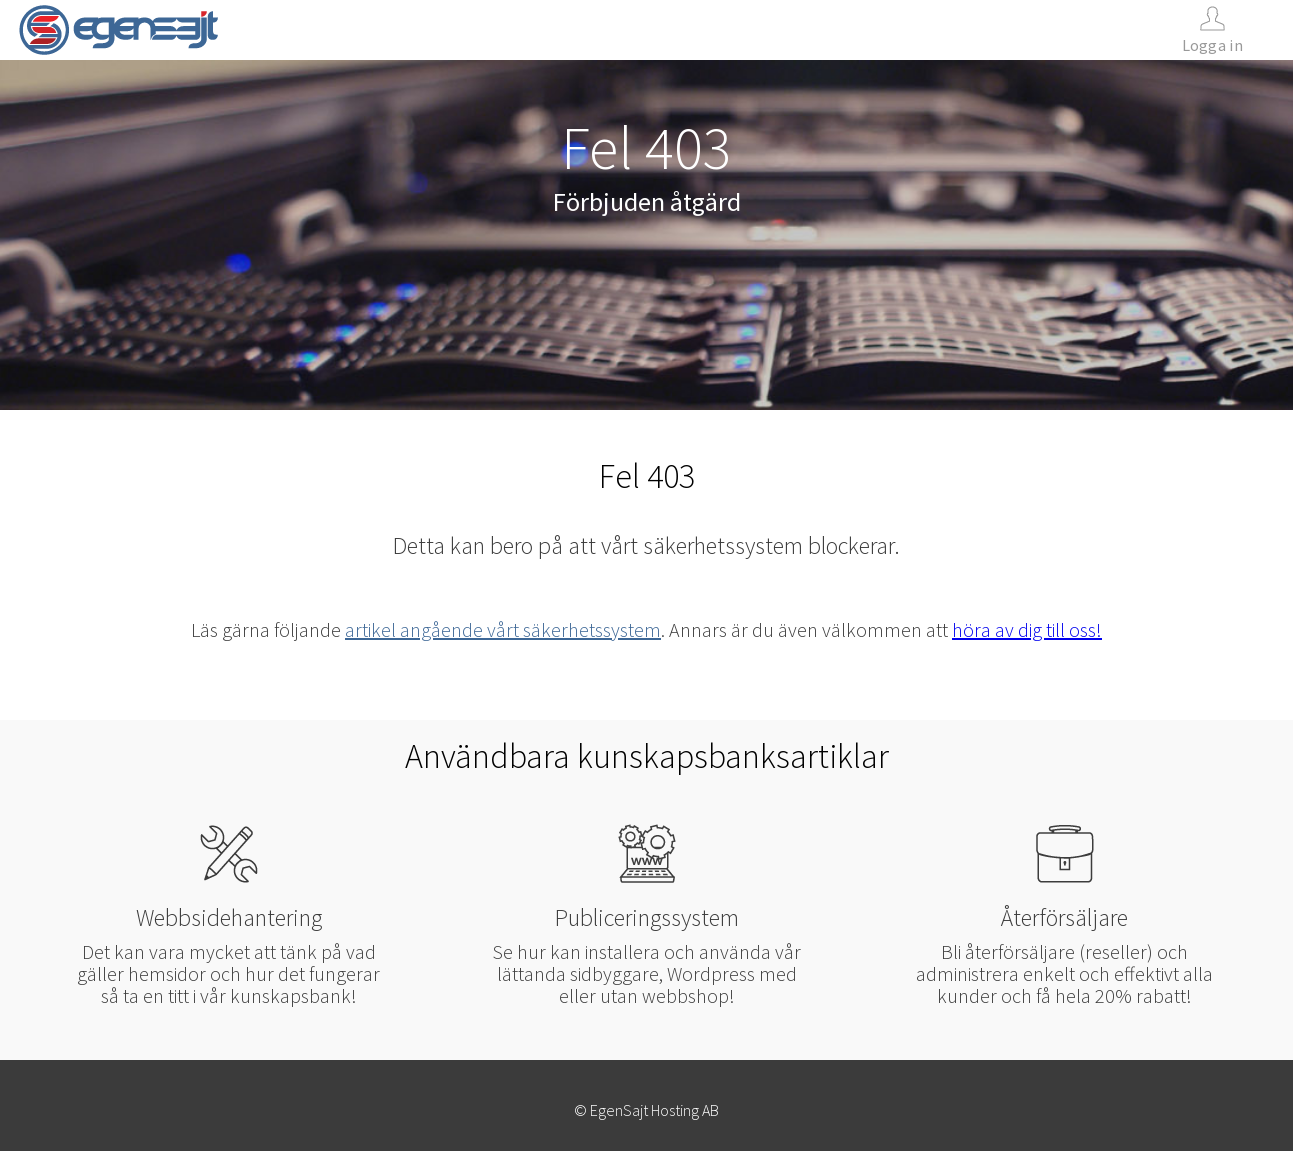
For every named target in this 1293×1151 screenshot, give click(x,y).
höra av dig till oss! (1027, 629)
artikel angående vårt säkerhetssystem (503, 629)
